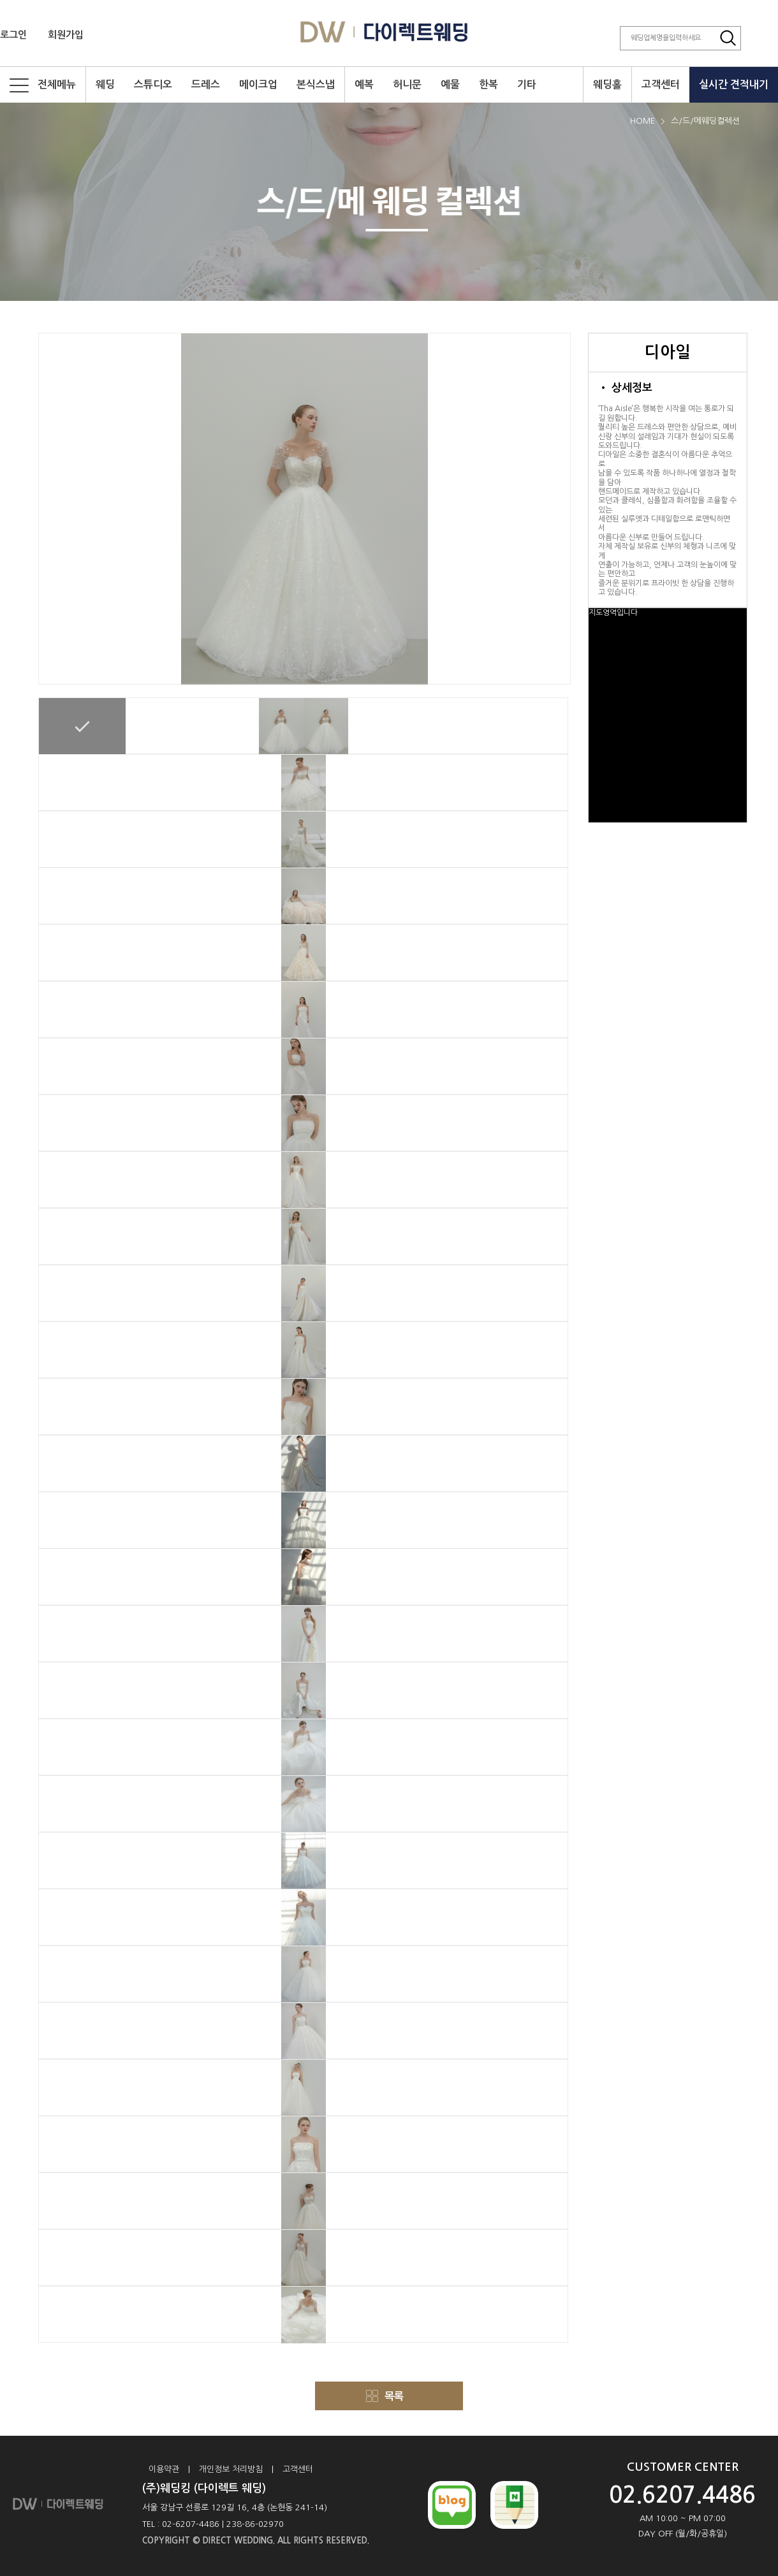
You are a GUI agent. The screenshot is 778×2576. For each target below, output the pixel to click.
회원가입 (66, 35)
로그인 (13, 35)
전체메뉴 (43, 85)
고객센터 (298, 2469)
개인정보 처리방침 (231, 2469)
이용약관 (164, 2469)
